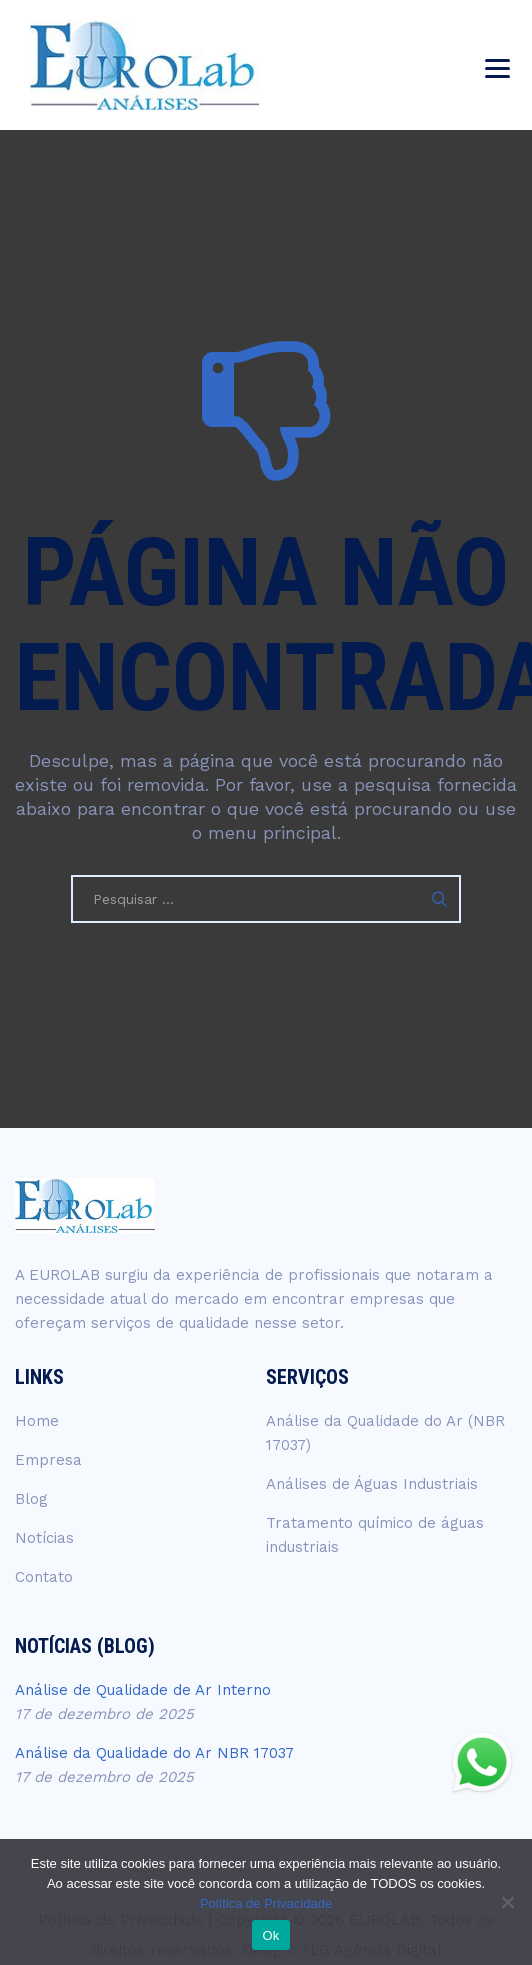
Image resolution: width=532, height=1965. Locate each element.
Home (37, 1421)
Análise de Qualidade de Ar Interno (143, 1690)
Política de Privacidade (266, 1903)
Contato (44, 1577)
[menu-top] (497, 65)
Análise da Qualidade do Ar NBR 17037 (154, 1753)
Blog (31, 1499)
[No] (507, 1902)
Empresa (48, 1460)
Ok (270, 1935)
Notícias (44, 1538)
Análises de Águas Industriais (372, 1484)
